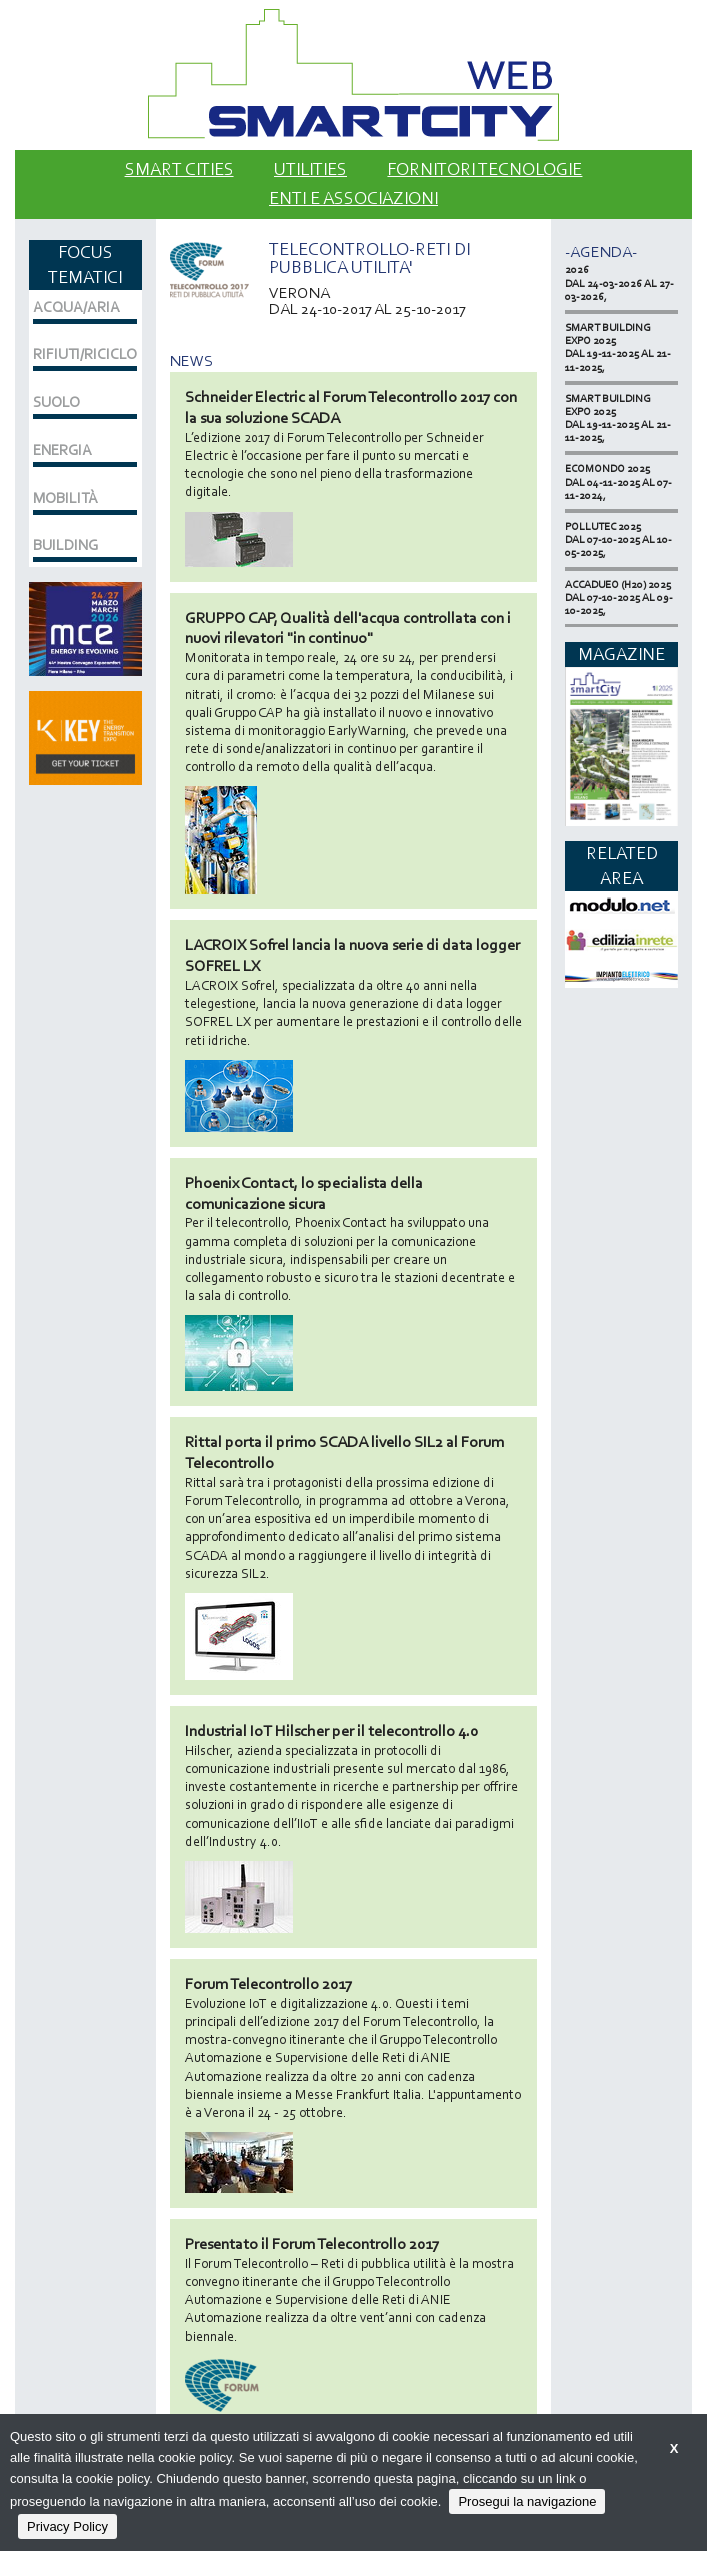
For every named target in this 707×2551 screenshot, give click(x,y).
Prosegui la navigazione (527, 2501)
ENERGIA (62, 450)
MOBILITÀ (65, 498)
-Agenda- (601, 251)
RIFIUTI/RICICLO (85, 354)
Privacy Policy (67, 2526)
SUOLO (56, 402)
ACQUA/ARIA (76, 307)
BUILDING (65, 545)
